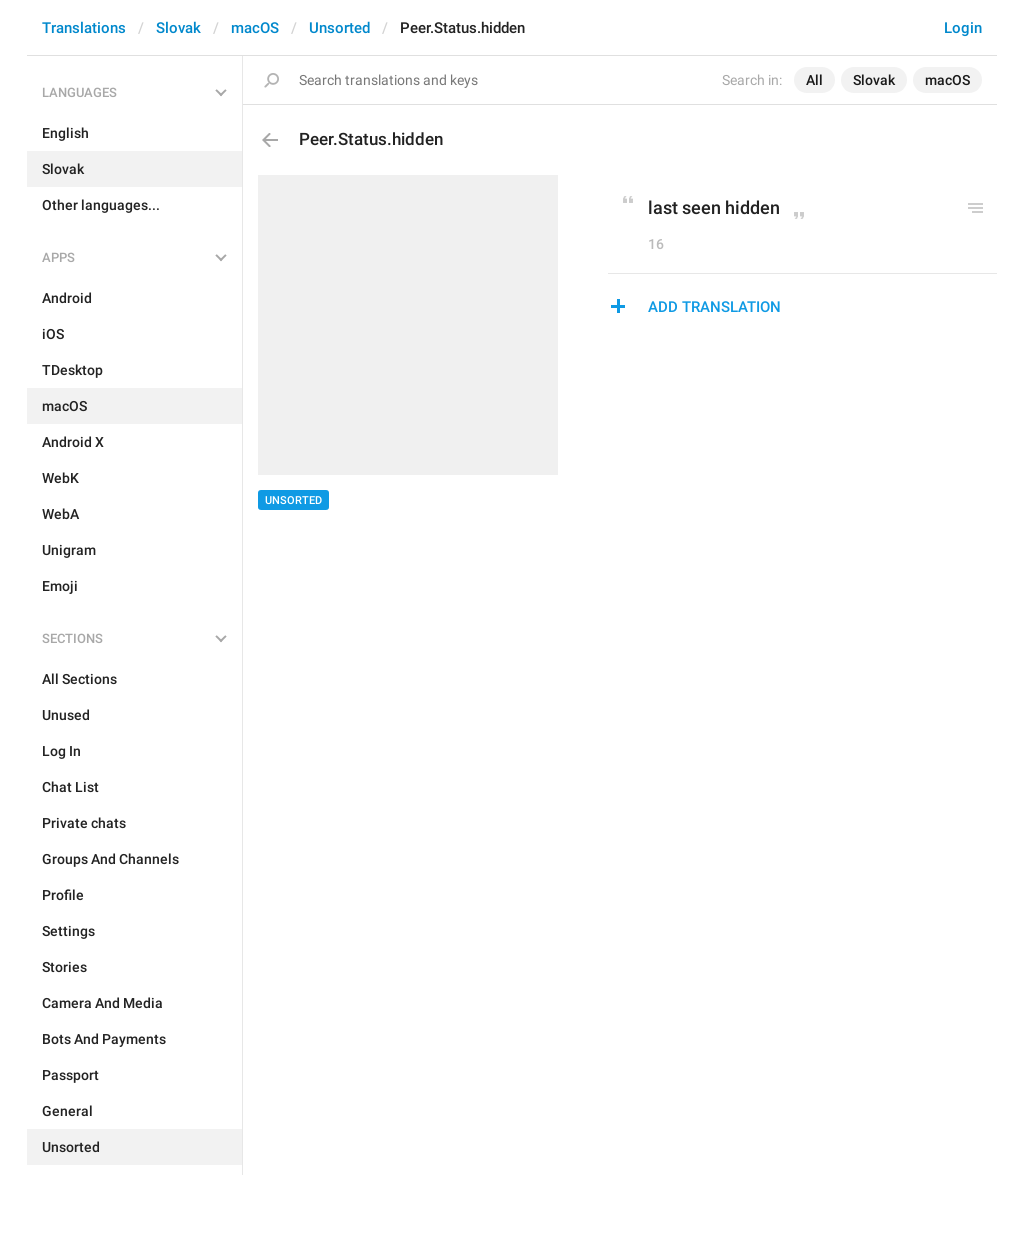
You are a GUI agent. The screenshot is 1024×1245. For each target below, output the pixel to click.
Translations (84, 28)
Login (963, 28)
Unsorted (339, 28)
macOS (255, 28)
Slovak (178, 28)
